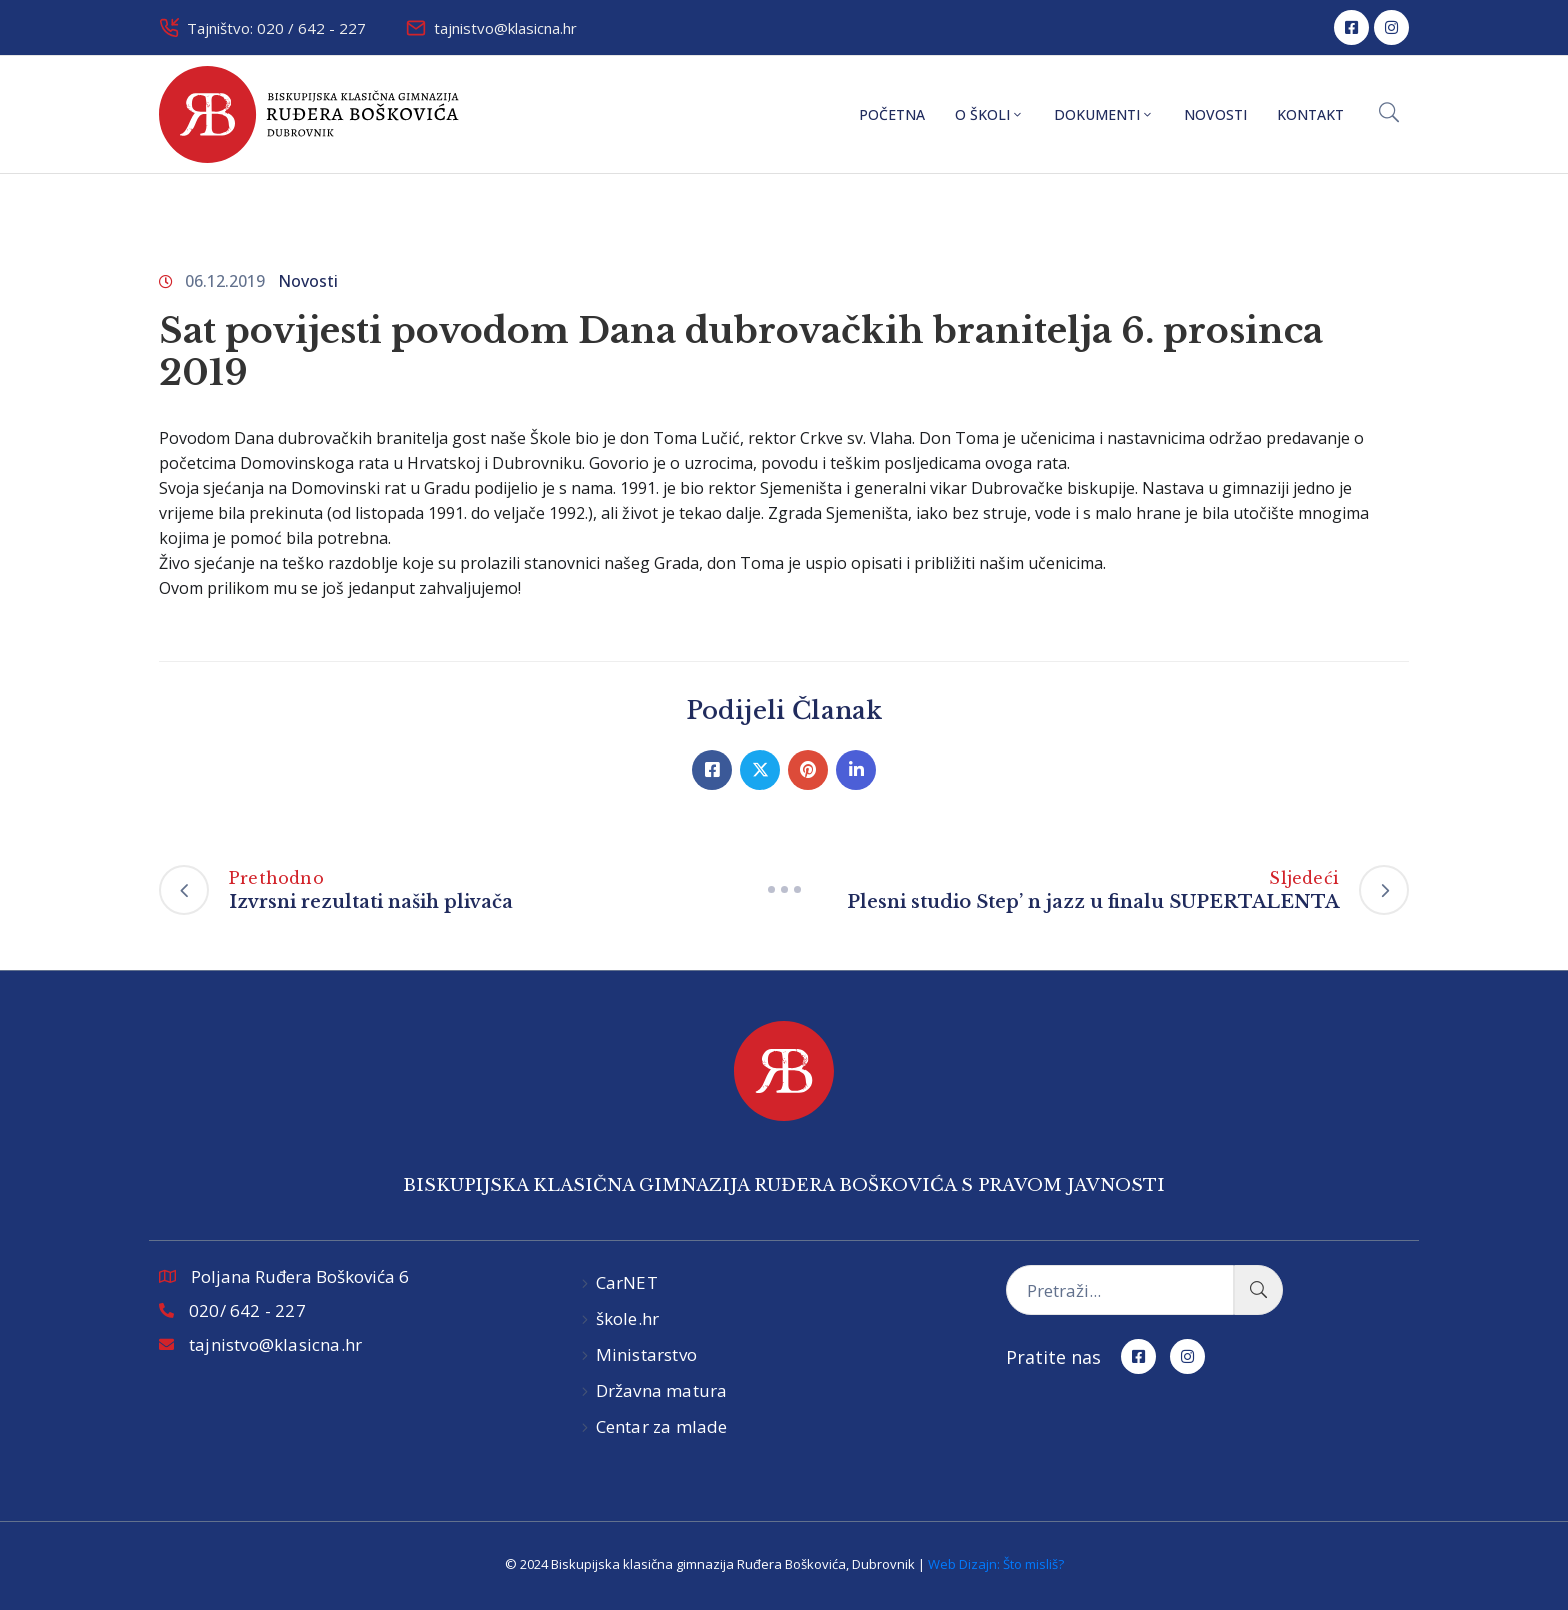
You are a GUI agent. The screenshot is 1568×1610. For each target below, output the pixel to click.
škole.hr (628, 1318)
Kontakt (1310, 114)
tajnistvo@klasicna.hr (505, 28)
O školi (989, 114)
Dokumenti (1104, 114)
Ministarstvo (646, 1354)
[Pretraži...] (1120, 1290)
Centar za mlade (662, 1426)
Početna (892, 114)
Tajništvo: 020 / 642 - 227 (276, 28)
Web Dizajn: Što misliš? (996, 1564)
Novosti (1215, 114)
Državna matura (662, 1390)
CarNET (627, 1282)
